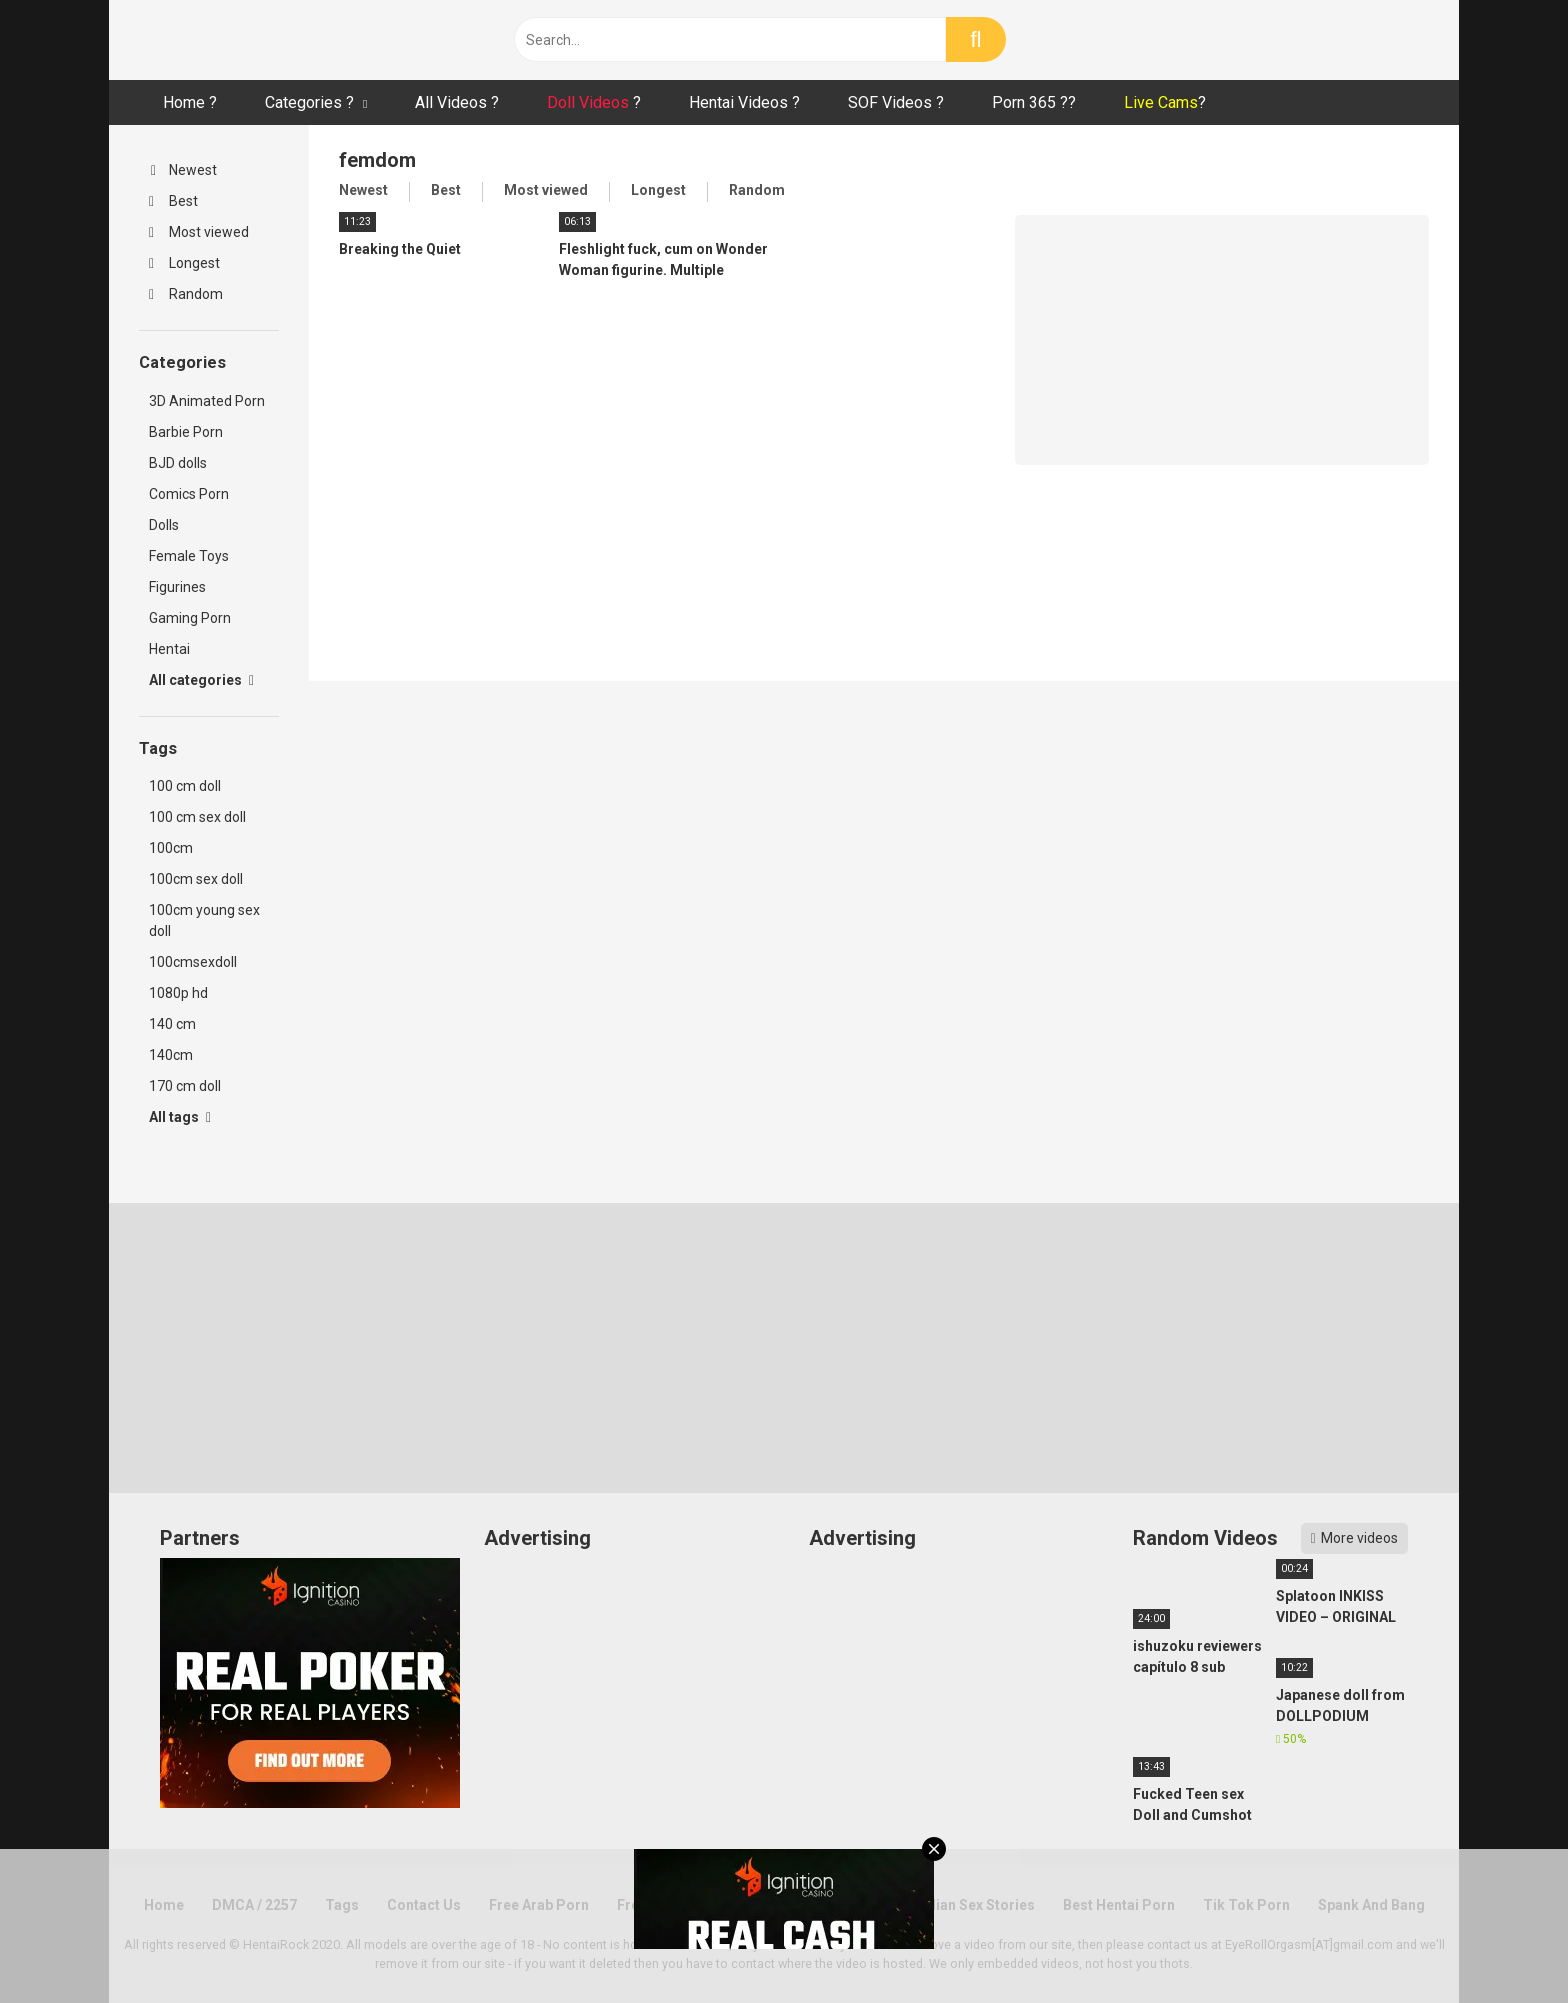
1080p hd (178, 993)
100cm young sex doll (204, 920)
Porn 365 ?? (1034, 102)
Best (173, 201)
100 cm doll (185, 786)
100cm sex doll (196, 879)
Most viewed (199, 232)
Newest (184, 170)
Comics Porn (189, 494)
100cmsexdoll (193, 962)
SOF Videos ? (896, 102)
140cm (171, 1055)
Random (186, 294)
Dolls (164, 525)
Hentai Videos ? (744, 102)
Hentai (169, 649)
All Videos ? (457, 102)
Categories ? (309, 102)
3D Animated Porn (207, 401)
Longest (184, 263)
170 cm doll (185, 1086)
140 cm (172, 1024)
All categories (201, 680)
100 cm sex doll (197, 817)
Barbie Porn (186, 432)
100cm (171, 848)
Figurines (177, 587)
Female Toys (189, 556)
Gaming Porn (190, 618)
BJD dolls (178, 463)
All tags (180, 1117)
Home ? (190, 102)
